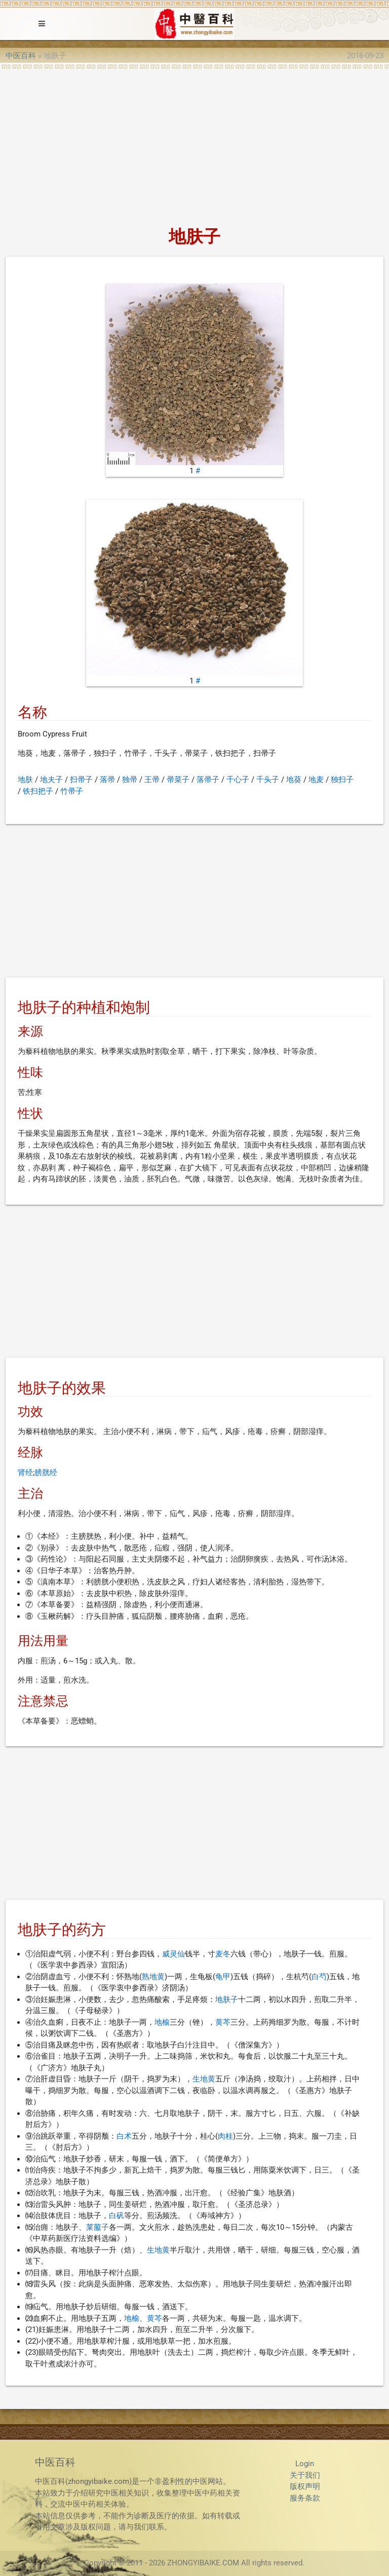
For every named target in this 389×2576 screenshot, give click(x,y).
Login (304, 2463)
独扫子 (342, 779)
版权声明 (305, 2486)
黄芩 (222, 2022)
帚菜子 (178, 779)
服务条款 (305, 2498)
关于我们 (305, 2475)
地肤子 (226, 1999)
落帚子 (208, 779)
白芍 (319, 1976)
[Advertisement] (194, 145)
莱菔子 (97, 2227)
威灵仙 (173, 1953)
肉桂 (225, 2136)
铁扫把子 (38, 791)
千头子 (267, 779)
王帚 (152, 779)
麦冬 (222, 1953)
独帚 (129, 779)
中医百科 (21, 55)
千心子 (237, 779)
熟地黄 (153, 1976)
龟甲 (222, 1976)
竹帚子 (71, 791)
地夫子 (51, 779)
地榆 (162, 2022)
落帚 (107, 779)
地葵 (293, 779)
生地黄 (203, 2078)
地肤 (25, 779)
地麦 (316, 779)
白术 (124, 2136)
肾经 (25, 1472)
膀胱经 (45, 1472)
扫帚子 (81, 779)
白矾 (116, 2215)
